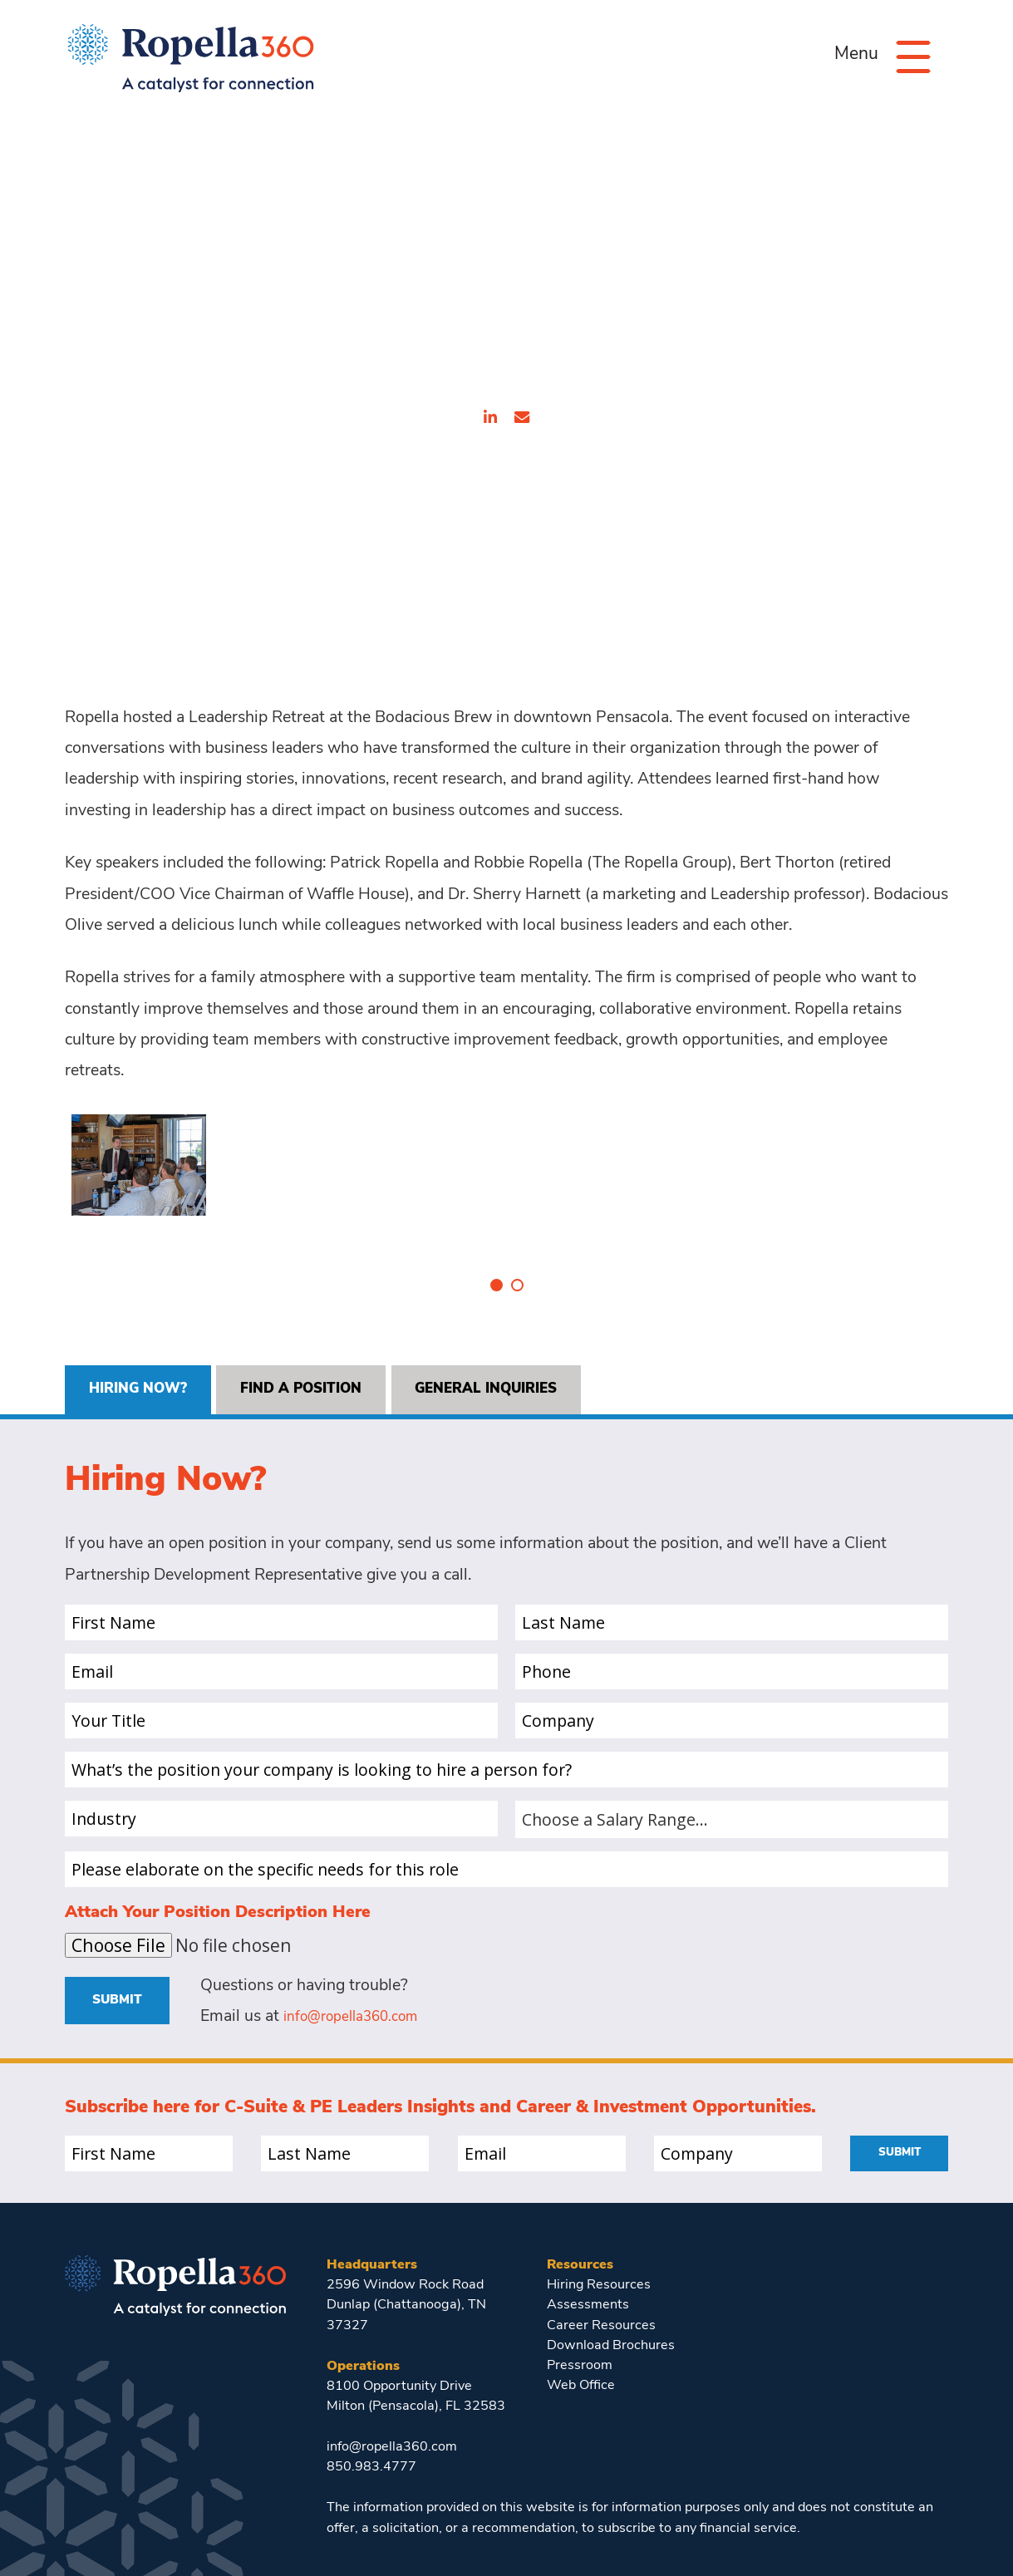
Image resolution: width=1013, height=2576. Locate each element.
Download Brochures (611, 2318)
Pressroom (579, 2338)
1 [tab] (496, 1251)
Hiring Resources (599, 2257)
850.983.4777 (371, 2439)
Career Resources (601, 2297)
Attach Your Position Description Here (218, 1883)
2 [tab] (517, 1251)
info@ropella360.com (361, 1988)
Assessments (588, 2277)
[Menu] (908, 56)
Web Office (581, 2358)
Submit (121, 1971)
